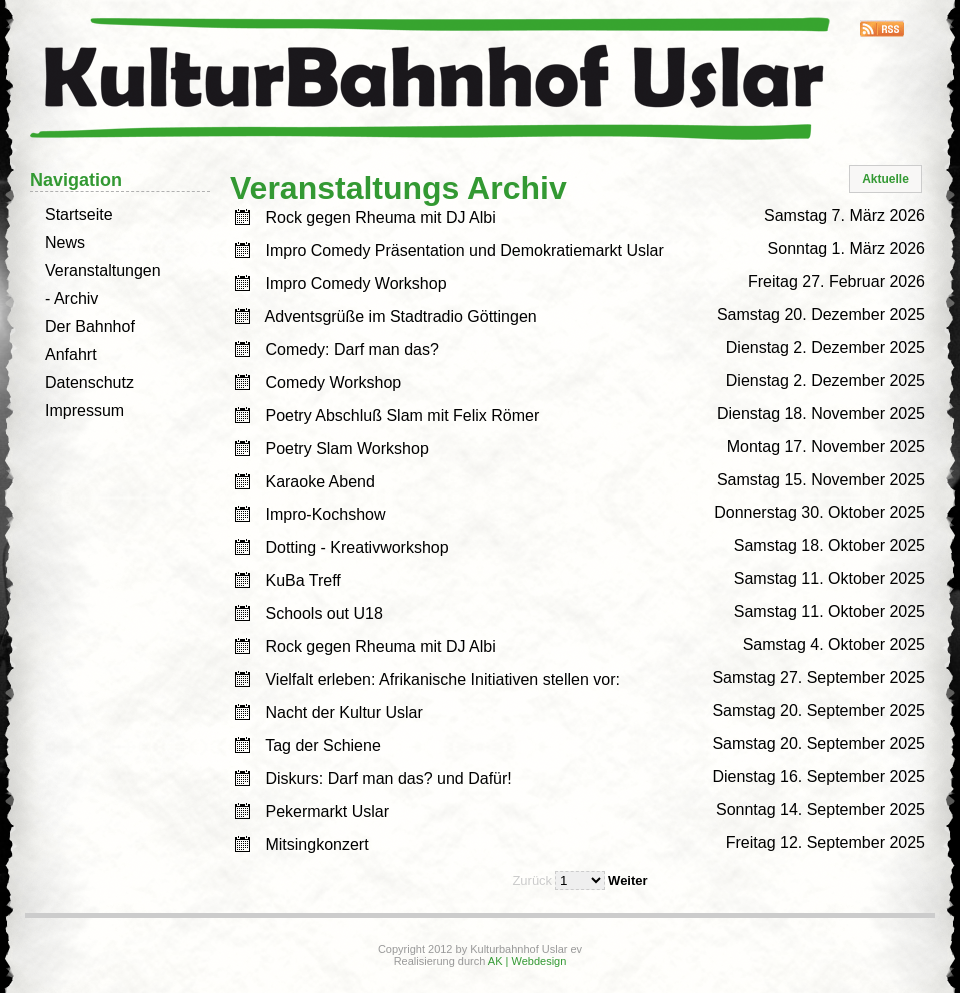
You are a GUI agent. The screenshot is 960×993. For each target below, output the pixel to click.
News (65, 242)
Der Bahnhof (90, 326)
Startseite (79, 214)
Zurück (532, 880)
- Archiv (71, 298)
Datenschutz (89, 382)
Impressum (84, 410)
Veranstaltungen (103, 270)
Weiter (628, 880)
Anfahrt (71, 354)
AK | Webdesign (527, 961)
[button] (885, 179)
